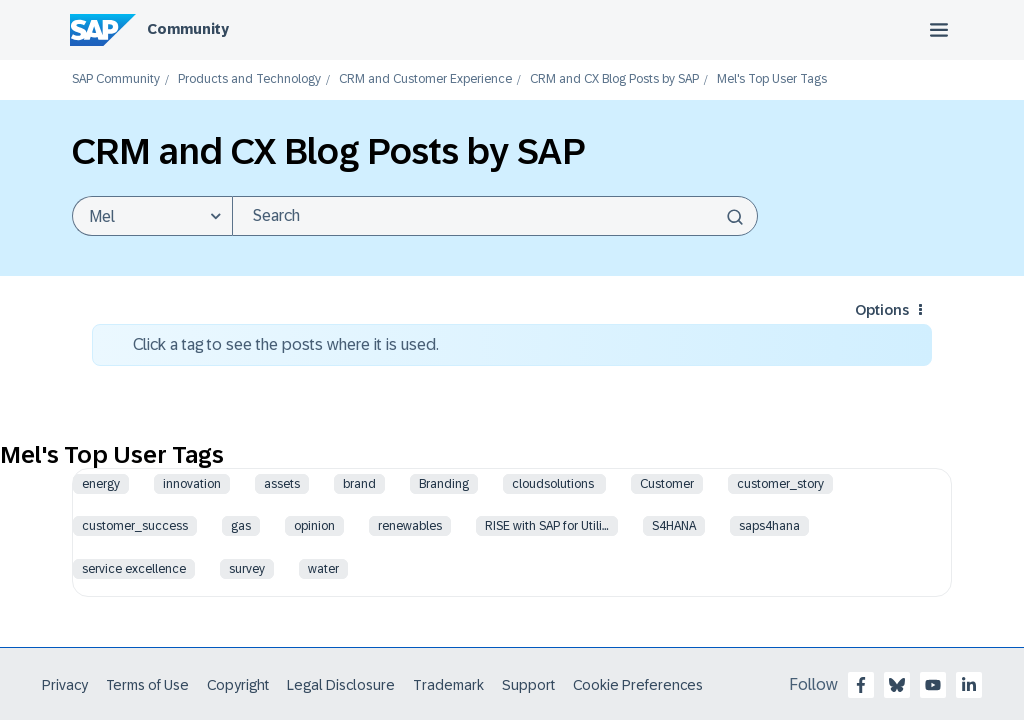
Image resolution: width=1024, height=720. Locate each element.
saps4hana (769, 526)
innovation (192, 484)
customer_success (135, 526)
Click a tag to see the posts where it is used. (286, 344)
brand (359, 484)
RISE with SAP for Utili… (547, 526)
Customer (667, 484)
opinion (314, 526)
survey (247, 569)
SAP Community (116, 79)
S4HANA (674, 526)
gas (241, 526)
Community (188, 29)
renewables (410, 526)
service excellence (134, 569)
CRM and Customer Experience (425, 79)
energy (101, 484)
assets (282, 484)
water (323, 569)
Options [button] (882, 310)
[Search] (495, 216)
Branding (444, 484)
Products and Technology (249, 79)
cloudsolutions (554, 484)
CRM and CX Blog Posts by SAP (614, 79)
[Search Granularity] (152, 216)
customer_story (780, 484)
